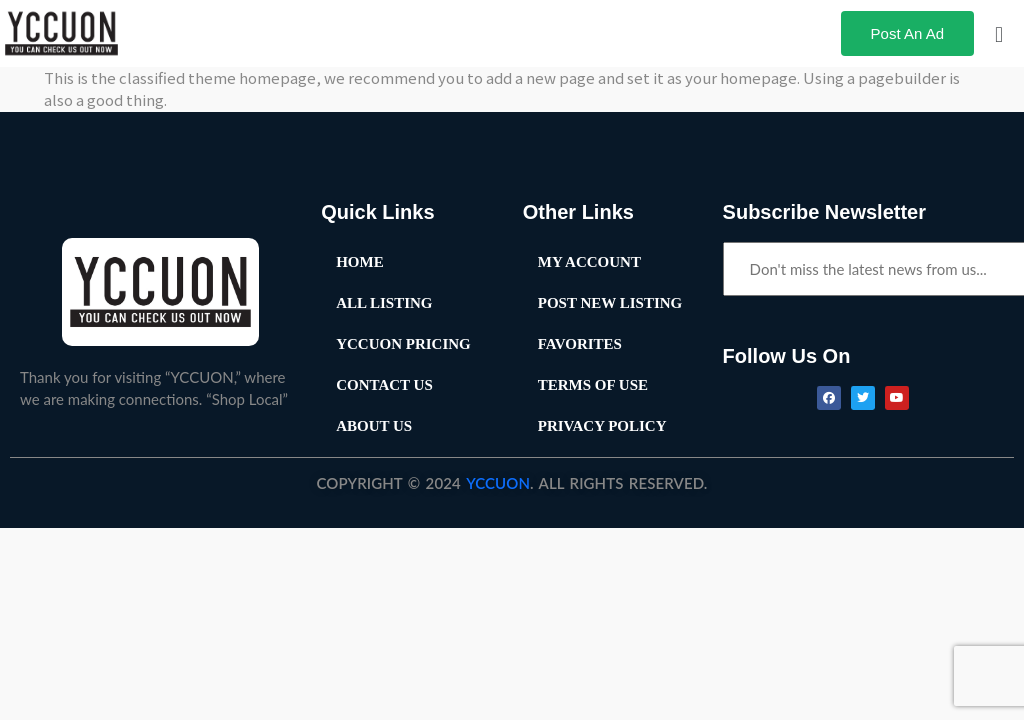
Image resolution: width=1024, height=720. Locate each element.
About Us (374, 426)
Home (360, 262)
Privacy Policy (602, 426)
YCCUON (498, 483)
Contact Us (384, 385)
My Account (589, 262)
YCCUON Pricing (403, 344)
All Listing (384, 303)
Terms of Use (593, 385)
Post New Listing (610, 303)
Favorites (580, 344)
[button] (998, 33)
